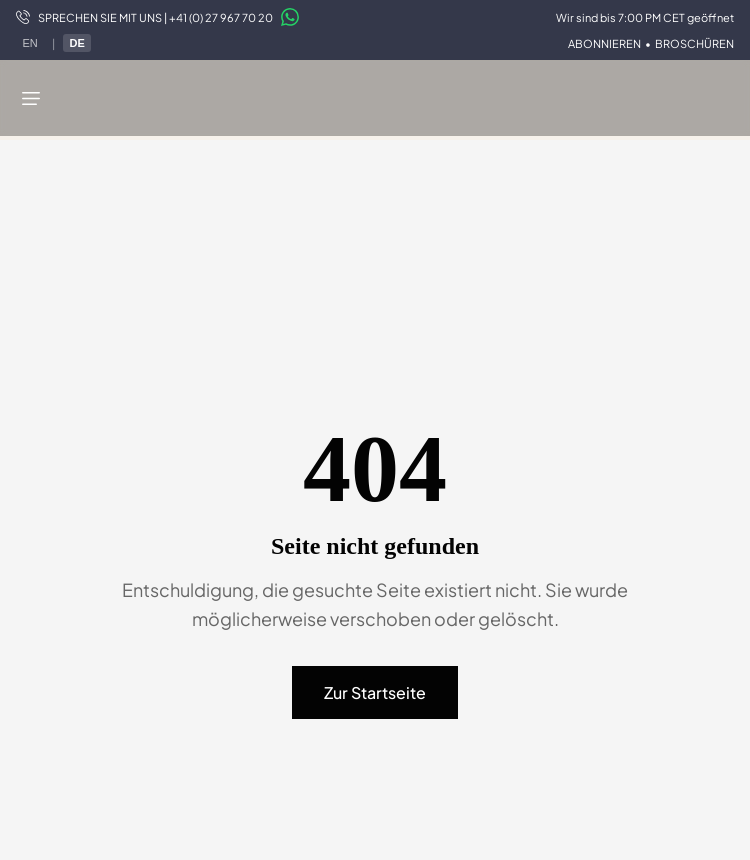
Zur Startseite (375, 692)
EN (29, 43)
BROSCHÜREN (694, 43)
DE (76, 43)
